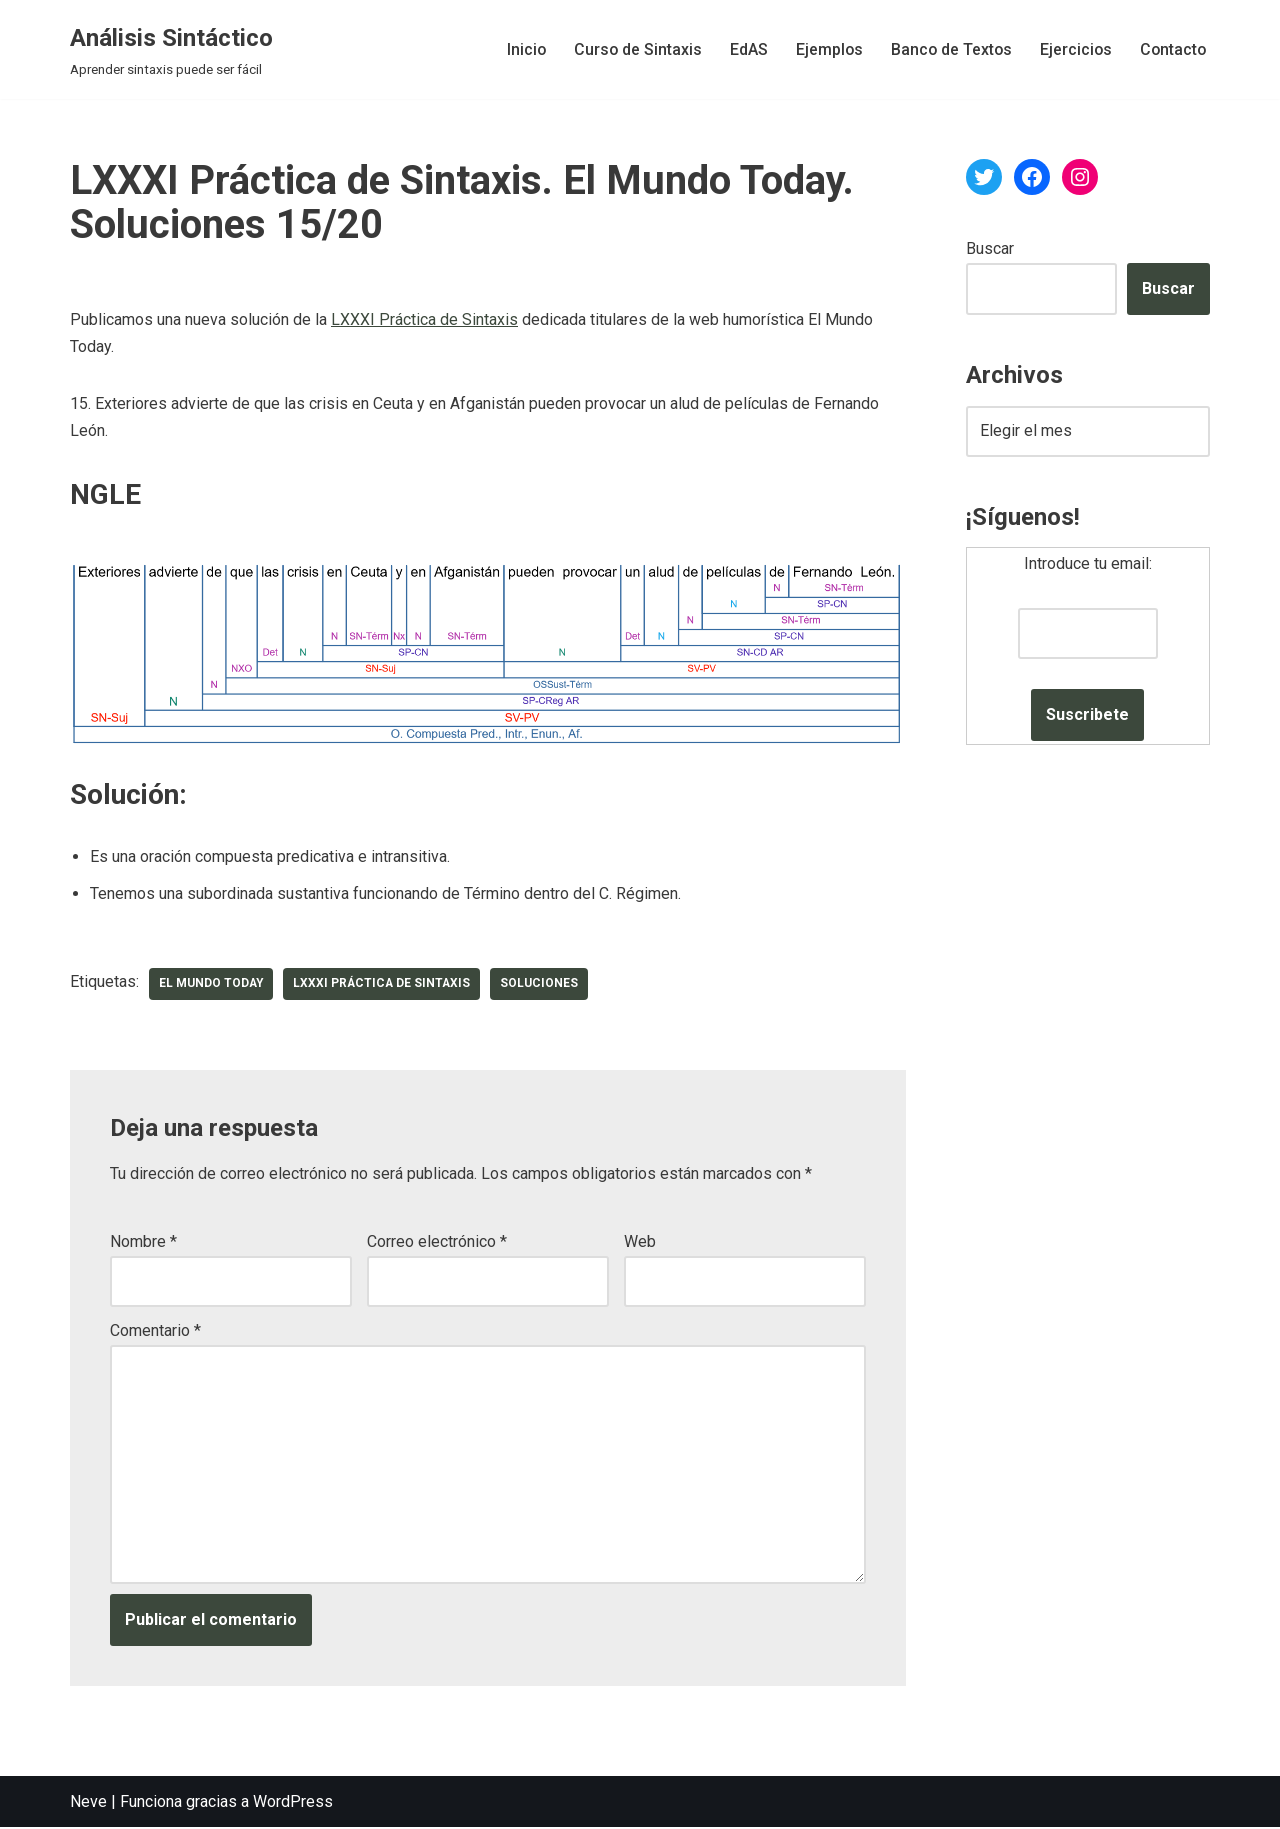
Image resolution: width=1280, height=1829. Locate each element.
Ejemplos (824, 49)
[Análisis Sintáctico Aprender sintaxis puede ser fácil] (171, 49)
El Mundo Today (212, 985)
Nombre (143, 1242)
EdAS (743, 49)
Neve (88, 1803)
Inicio (519, 49)
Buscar (990, 248)
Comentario (155, 1331)
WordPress (293, 1803)
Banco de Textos (947, 49)
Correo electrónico (437, 1242)
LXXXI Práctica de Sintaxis (424, 320)
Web (640, 1242)
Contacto (1172, 49)
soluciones (544, 985)
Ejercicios (1073, 49)
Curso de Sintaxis (631, 49)
